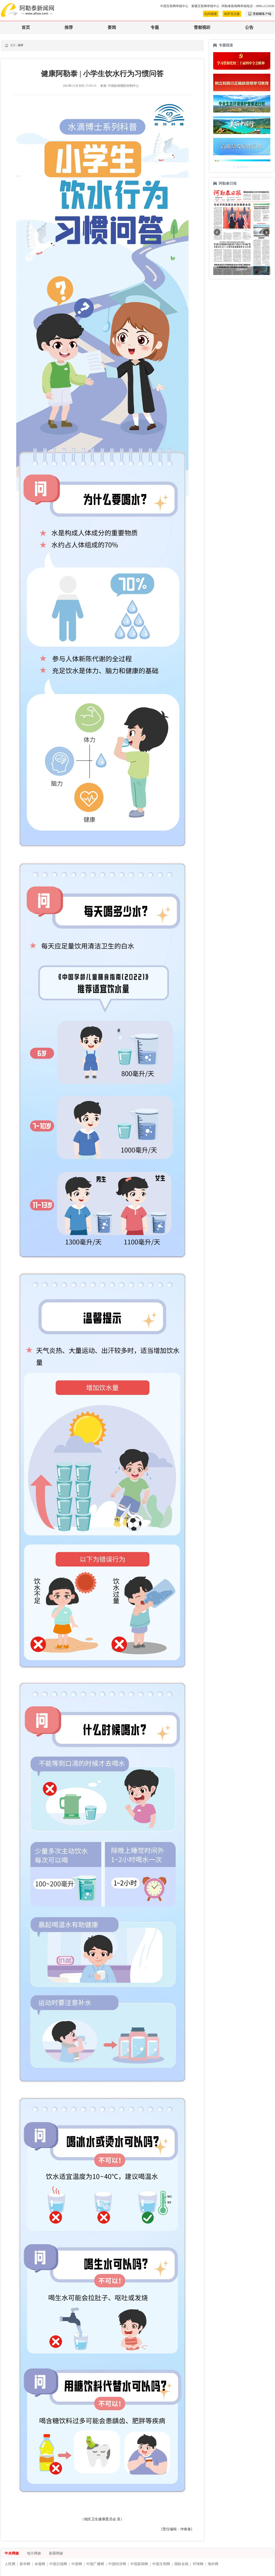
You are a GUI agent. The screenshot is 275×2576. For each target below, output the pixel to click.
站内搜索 (211, 14)
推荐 (68, 27)
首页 (26, 27)
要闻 (112, 27)
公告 (249, 27)
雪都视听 (202, 27)
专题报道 (226, 45)
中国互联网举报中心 (174, 6)
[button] (217, 232)
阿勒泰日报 (228, 183)
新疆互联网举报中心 (205, 6)
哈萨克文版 (232, 14)
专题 (155, 27)
